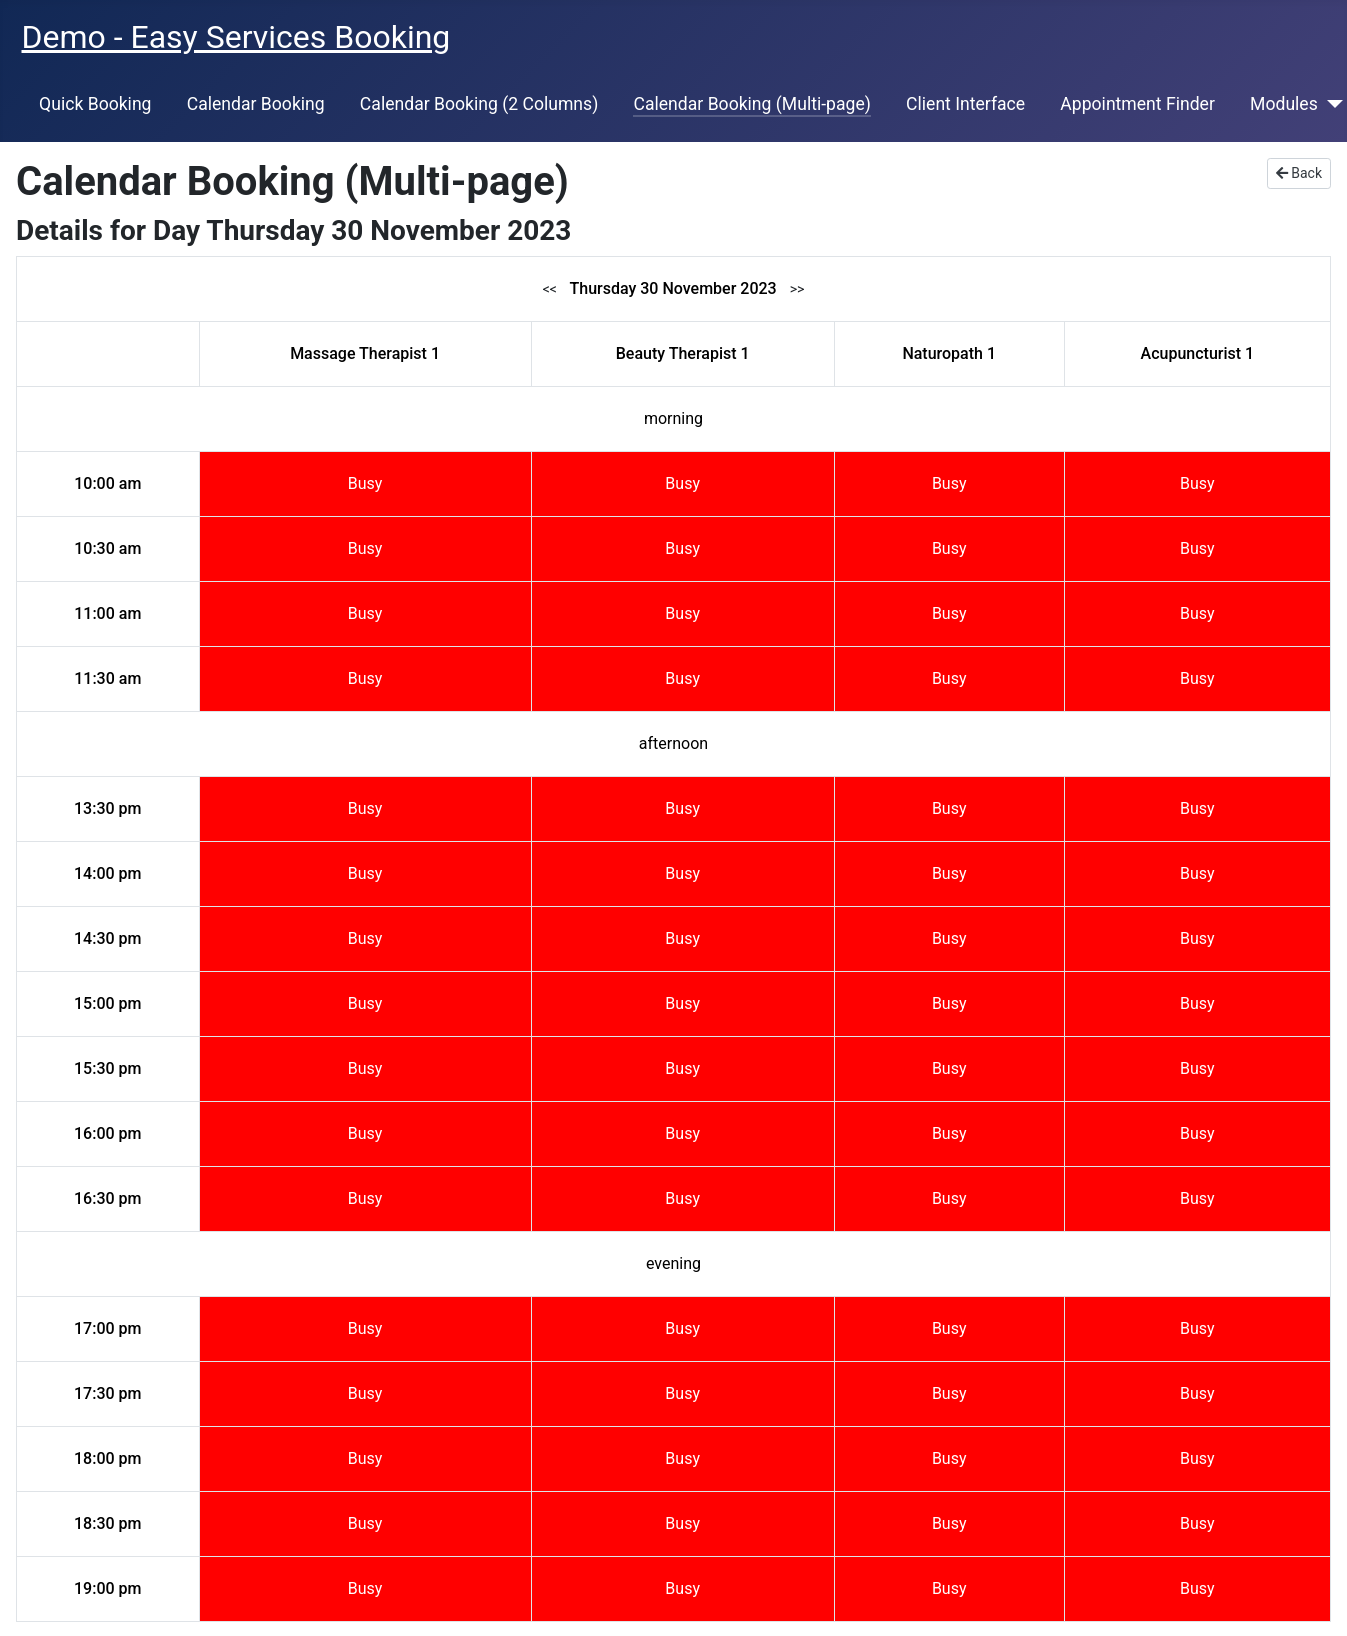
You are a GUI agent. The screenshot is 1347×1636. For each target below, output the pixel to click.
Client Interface (965, 104)
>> (797, 289)
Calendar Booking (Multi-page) (751, 104)
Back (1299, 173)
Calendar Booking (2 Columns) (479, 104)
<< (550, 289)
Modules (1284, 104)
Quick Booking (95, 104)
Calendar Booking (256, 104)
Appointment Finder (1137, 104)
